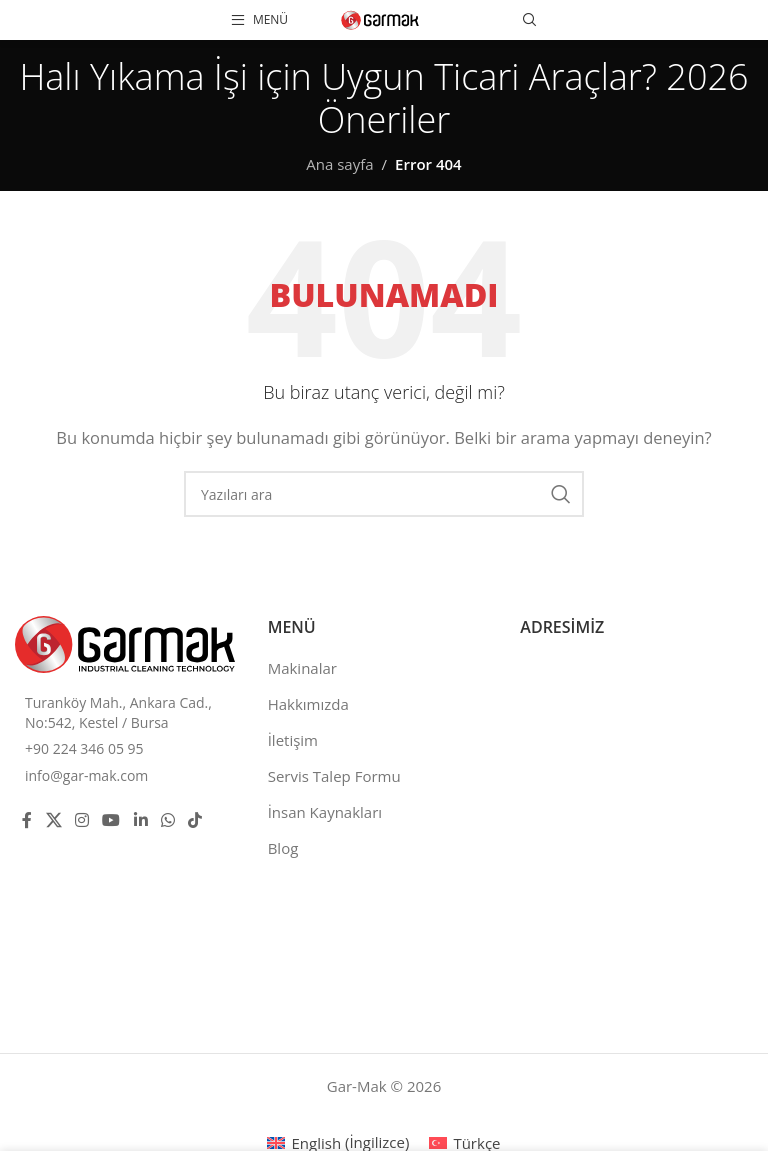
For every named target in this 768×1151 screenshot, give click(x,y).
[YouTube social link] (111, 820)
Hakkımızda (308, 704)
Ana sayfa (339, 164)
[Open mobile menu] (259, 20)
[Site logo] (380, 18)
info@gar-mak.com (86, 775)
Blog (283, 848)
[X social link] (53, 820)
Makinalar (302, 668)
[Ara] (530, 20)
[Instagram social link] (81, 820)
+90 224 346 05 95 (84, 748)
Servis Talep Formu (334, 776)
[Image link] (125, 642)
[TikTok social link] (195, 820)
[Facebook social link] (27, 820)
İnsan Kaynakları (325, 812)
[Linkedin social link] (140, 820)
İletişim (293, 740)
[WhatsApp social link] (167, 820)
